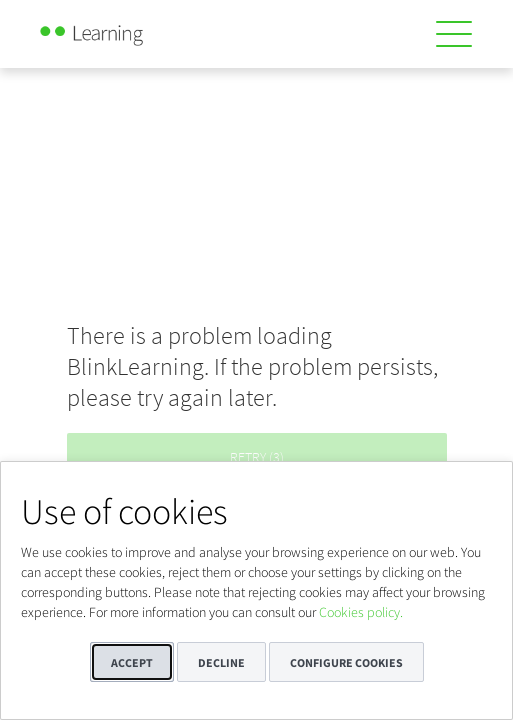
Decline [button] (221, 662)
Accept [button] (132, 662)
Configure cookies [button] (346, 662)
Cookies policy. (361, 612)
